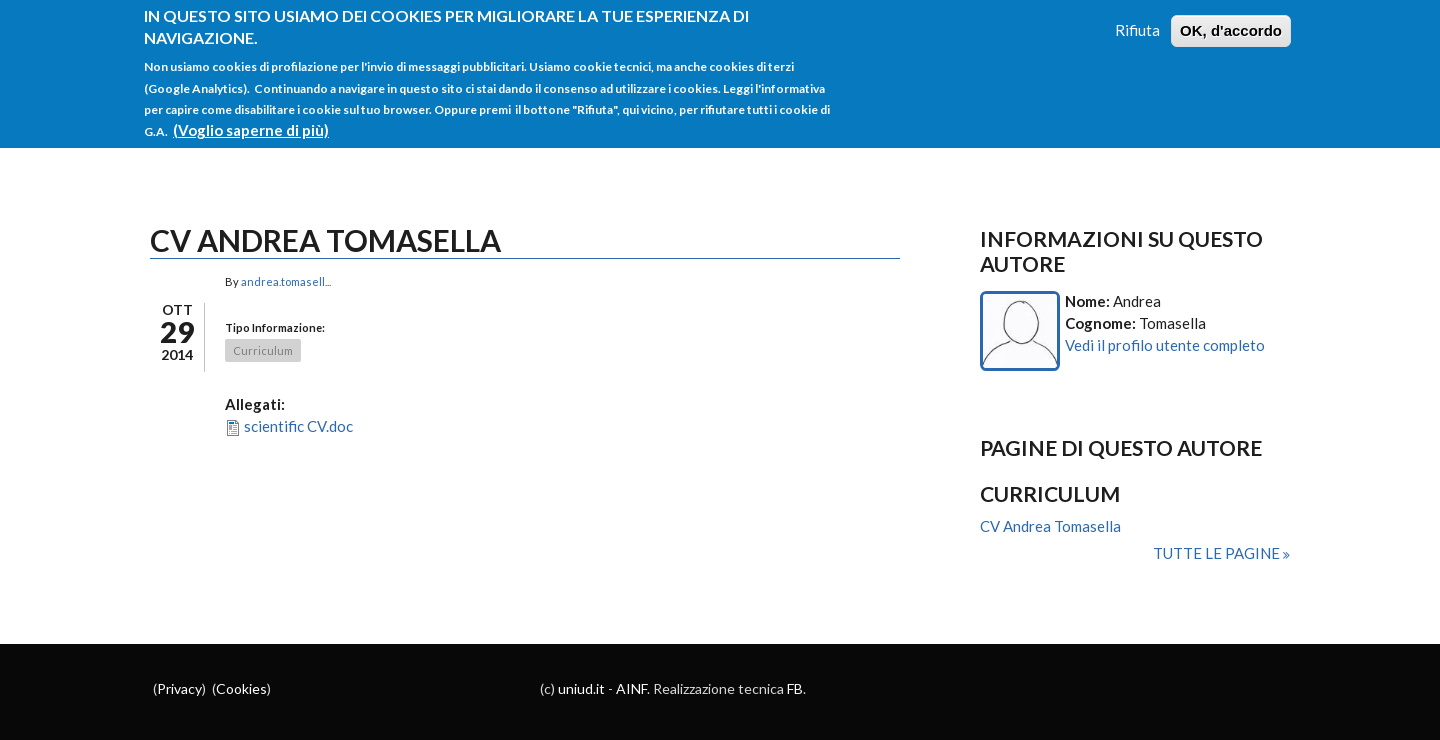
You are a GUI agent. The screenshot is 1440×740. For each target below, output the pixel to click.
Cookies (241, 688)
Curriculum (263, 350)
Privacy (179, 688)
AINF (631, 688)
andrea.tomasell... (286, 281)
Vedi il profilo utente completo (1165, 345)
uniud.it (581, 688)
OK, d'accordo (1231, 20)
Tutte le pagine (1218, 553)
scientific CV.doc (298, 426)
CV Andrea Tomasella (1050, 526)
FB (795, 688)
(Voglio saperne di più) (251, 120)
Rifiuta (1137, 20)
